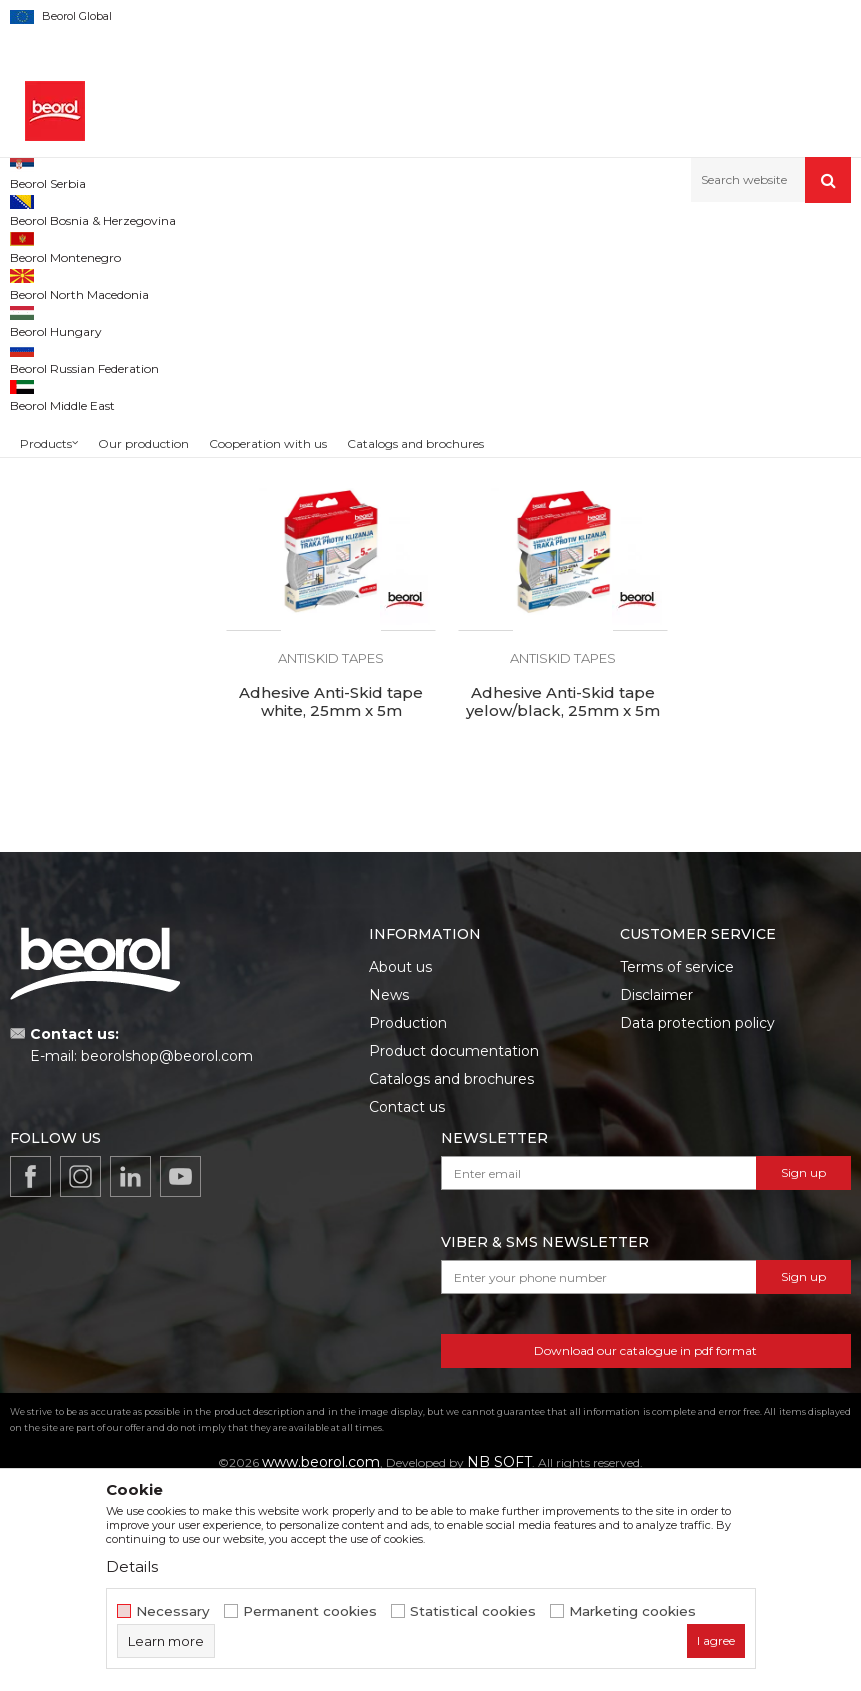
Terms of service (677, 1167)
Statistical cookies (473, 1611)
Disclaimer (656, 1195)
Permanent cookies (310, 1611)
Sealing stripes (65, 326)
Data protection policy (697, 1223)
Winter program (69, 422)
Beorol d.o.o (43, 245)
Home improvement (216, 245)
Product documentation (454, 1251)
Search (102, 649)
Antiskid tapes (62, 374)
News (389, 1195)
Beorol (49, 499)
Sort (613, 278)
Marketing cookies (632, 1611)
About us (400, 1167)
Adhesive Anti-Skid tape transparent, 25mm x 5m (538, 587)
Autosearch (535, 278)
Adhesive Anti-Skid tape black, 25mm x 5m (323, 587)
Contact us (407, 1307)
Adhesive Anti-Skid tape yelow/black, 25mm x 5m (323, 912)
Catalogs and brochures (451, 1279)
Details (132, 1566)
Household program (348, 245)
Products (117, 245)
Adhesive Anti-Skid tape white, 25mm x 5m (753, 587)
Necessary (173, 1611)
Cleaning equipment (82, 398)
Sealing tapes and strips (90, 350)
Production (408, 1223)
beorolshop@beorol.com (167, 1257)
